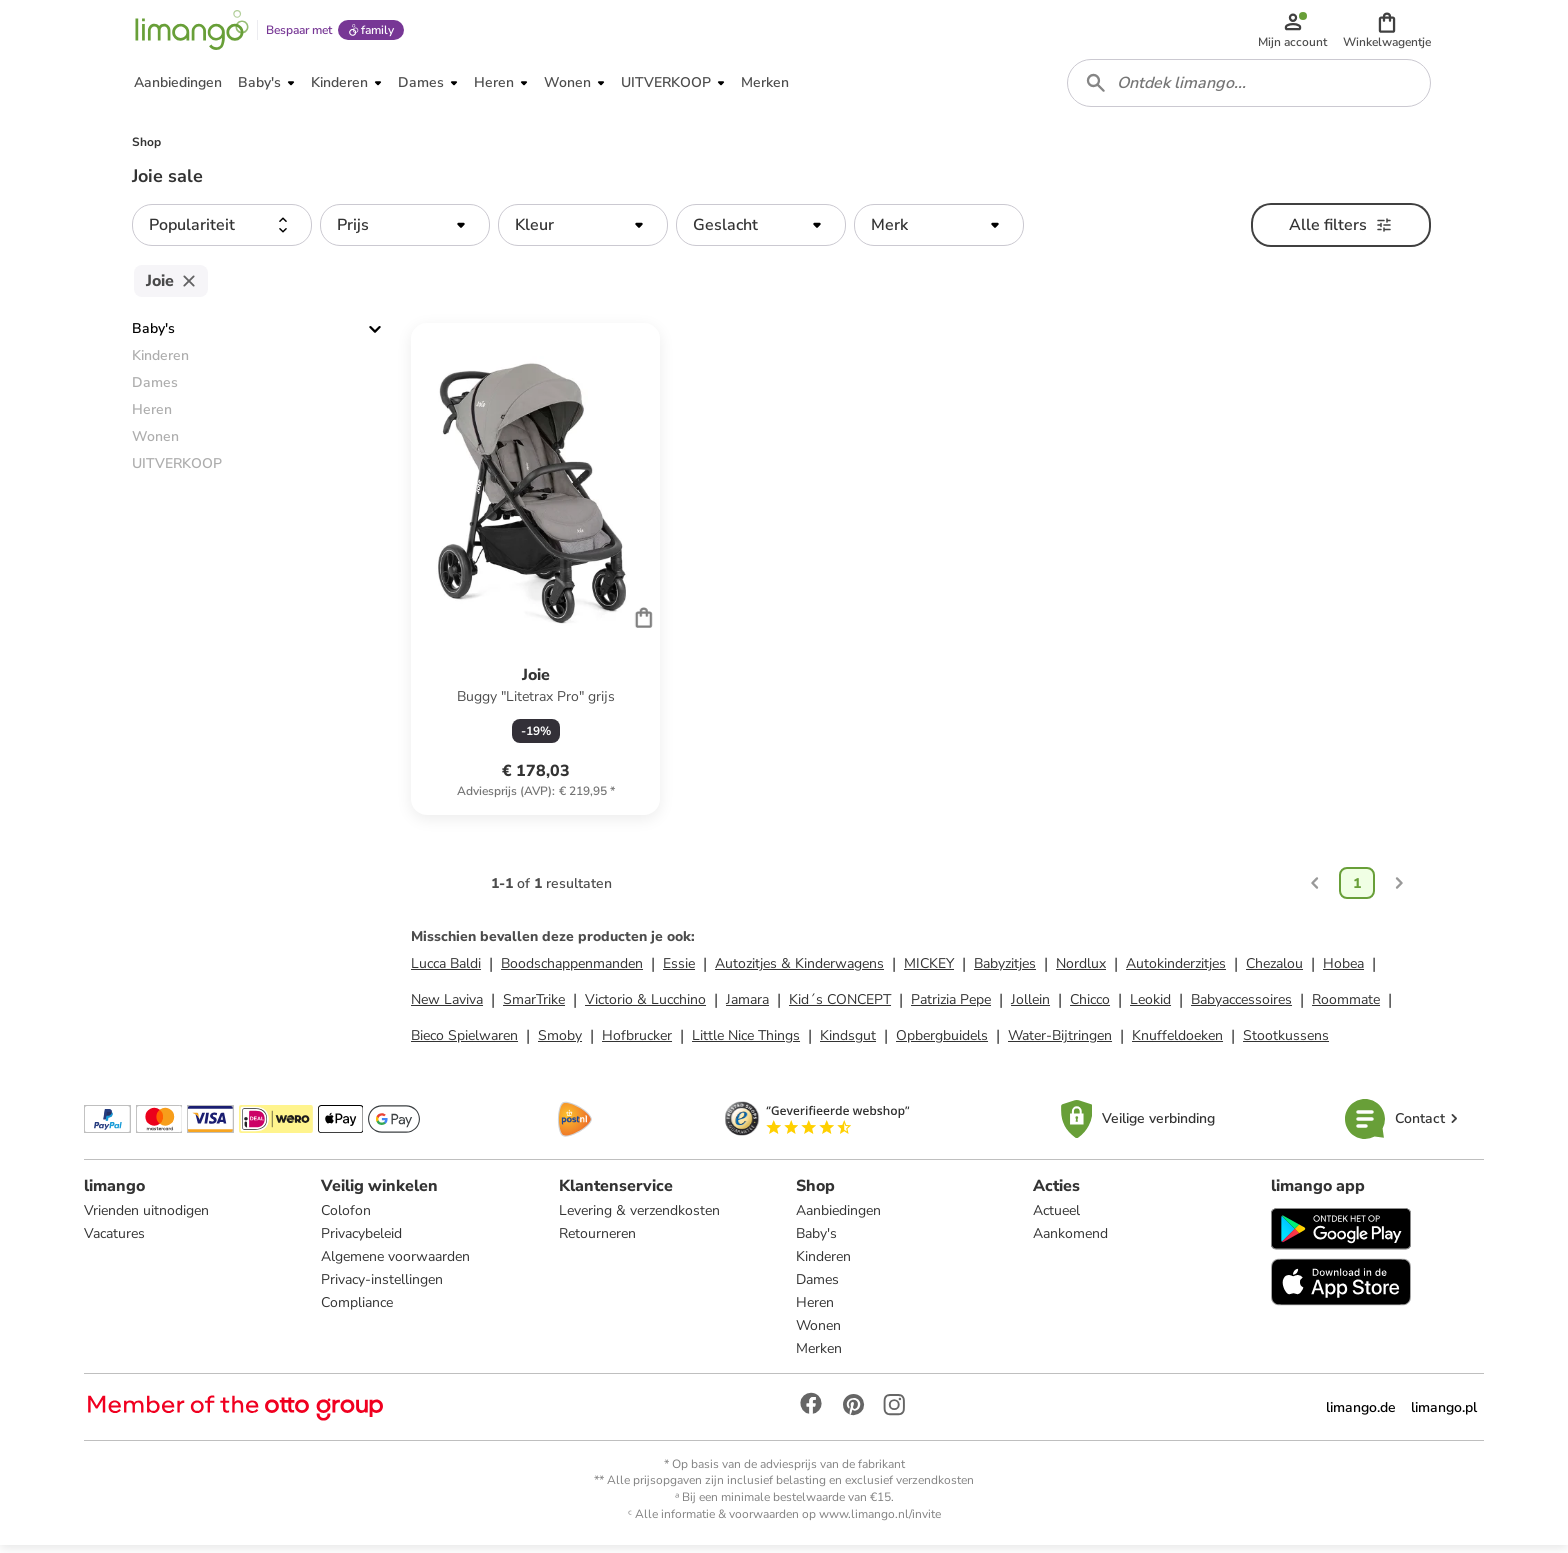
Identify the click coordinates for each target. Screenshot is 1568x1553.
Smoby (560, 1042)
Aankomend (1070, 1240)
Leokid (1150, 1006)
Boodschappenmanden (572, 970)
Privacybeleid (361, 1240)
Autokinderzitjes (1176, 970)
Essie (679, 970)
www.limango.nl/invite (880, 1521)
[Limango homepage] (191, 32)
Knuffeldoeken (1177, 1042)
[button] (1388, 32)
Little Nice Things (746, 1042)
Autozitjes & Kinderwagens (799, 970)
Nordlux (1081, 970)
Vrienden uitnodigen (146, 1217)
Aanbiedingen (838, 1217)
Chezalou (1274, 970)
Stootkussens (1286, 1042)
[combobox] (1250, 88)
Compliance (357, 1309)
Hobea (1343, 970)
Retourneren (597, 1240)
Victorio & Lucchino (645, 1006)
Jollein (1030, 1006)
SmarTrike (534, 1006)
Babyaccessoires (1241, 1006)
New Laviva (447, 1006)
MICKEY (929, 970)
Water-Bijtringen (1060, 1042)
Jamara (747, 1006)
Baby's (153, 335)
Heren (815, 1309)
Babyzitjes (1005, 970)
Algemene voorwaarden (395, 1263)
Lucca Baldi (446, 970)
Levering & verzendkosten (639, 1217)
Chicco (1090, 1006)
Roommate (1346, 1006)
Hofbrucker (637, 1042)
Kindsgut (848, 1042)
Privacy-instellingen (382, 1286)
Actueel (1056, 1217)
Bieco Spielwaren (464, 1042)
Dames (817, 1286)
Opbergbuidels (942, 1042)
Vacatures (114, 1240)
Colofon (346, 1217)
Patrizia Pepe (951, 1006)
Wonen (818, 1332)
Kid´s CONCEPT (840, 1006)
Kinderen (823, 1263)
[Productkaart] (535, 576)
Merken (819, 1355)
